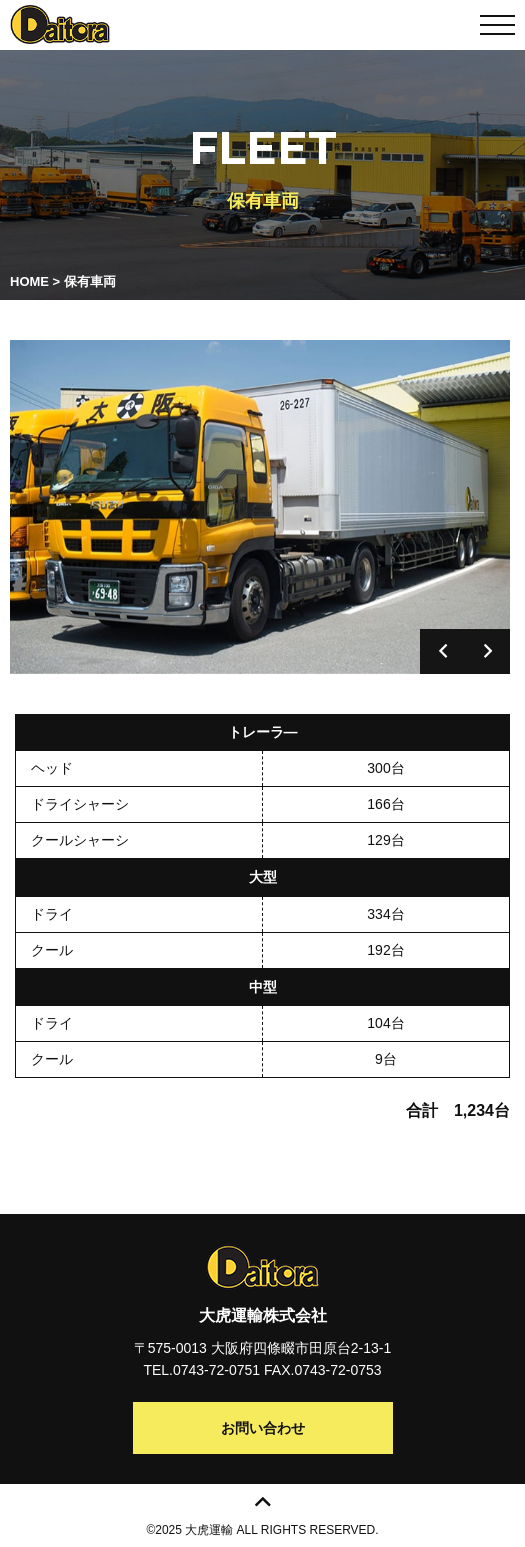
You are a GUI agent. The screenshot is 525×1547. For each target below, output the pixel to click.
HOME (29, 281)
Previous (442, 651)
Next (487, 651)
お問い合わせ (263, 1428)
